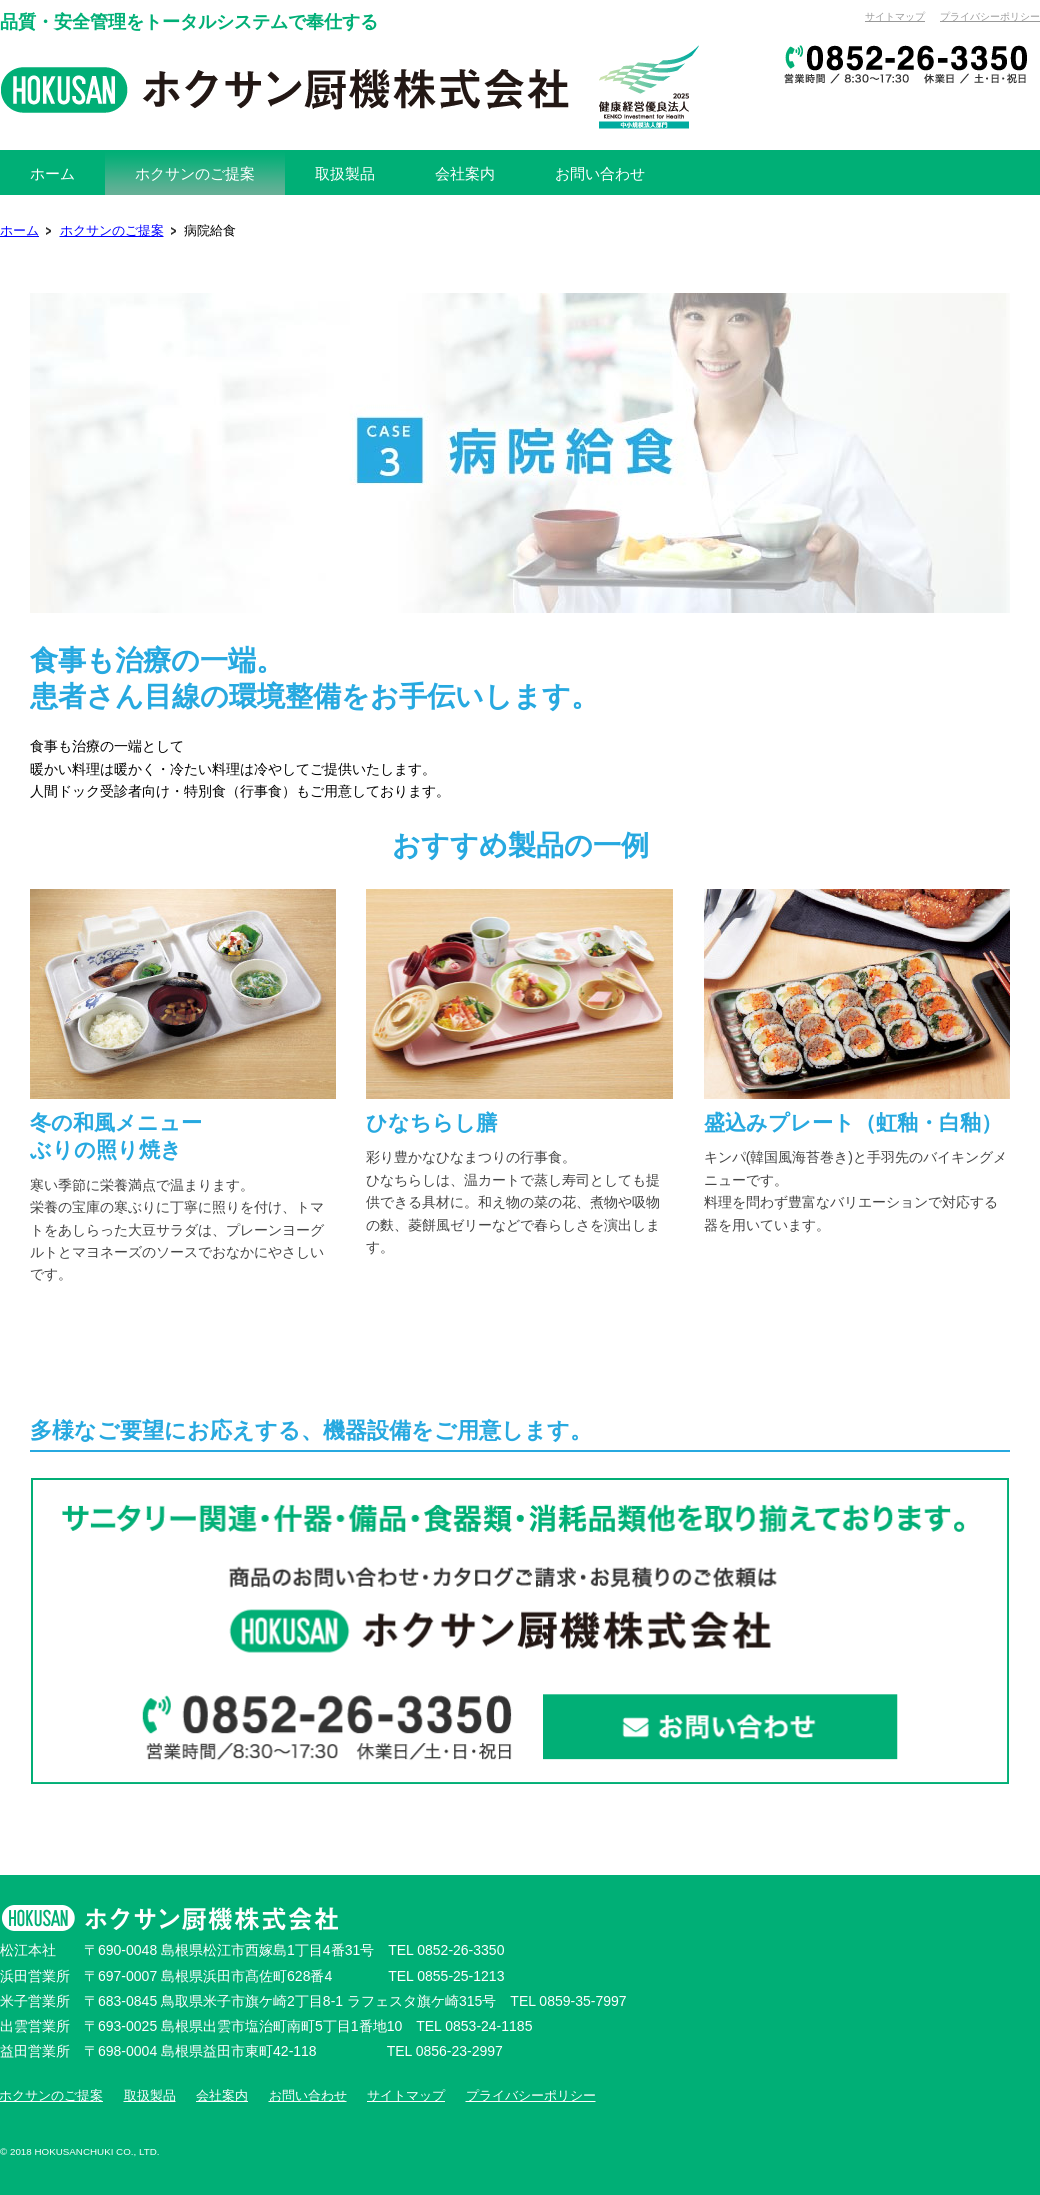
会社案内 (222, 2096)
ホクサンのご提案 (112, 231)
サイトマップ (895, 16)
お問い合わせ (308, 2096)
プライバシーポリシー (990, 16)
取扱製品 (150, 2096)
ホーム (19, 231)
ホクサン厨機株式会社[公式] (350, 87)
